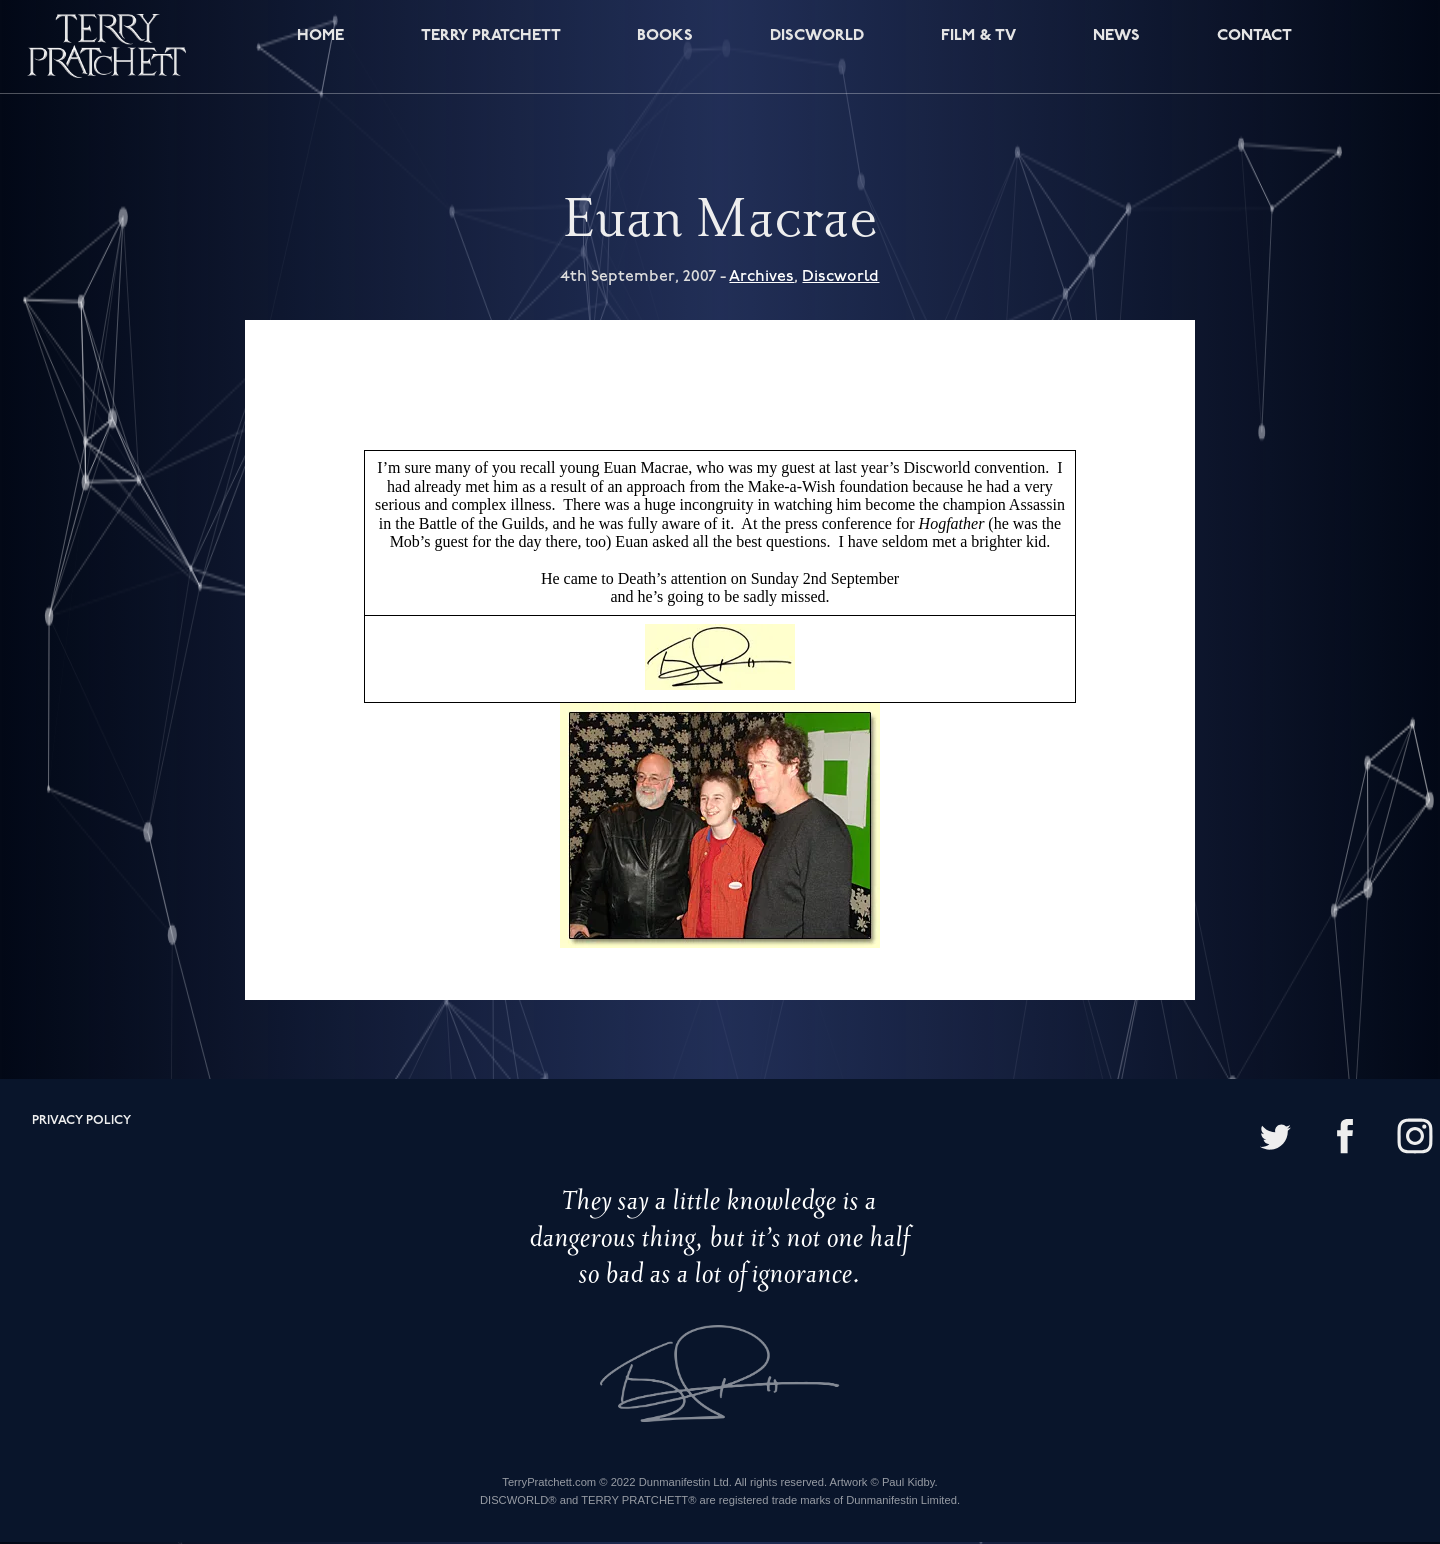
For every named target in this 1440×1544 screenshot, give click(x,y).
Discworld (816, 48)
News (1115, 48)
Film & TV (979, 48)
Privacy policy (81, 1122)
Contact (1251, 48)
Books (664, 48)
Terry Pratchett (487, 48)
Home (315, 48)
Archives (761, 278)
